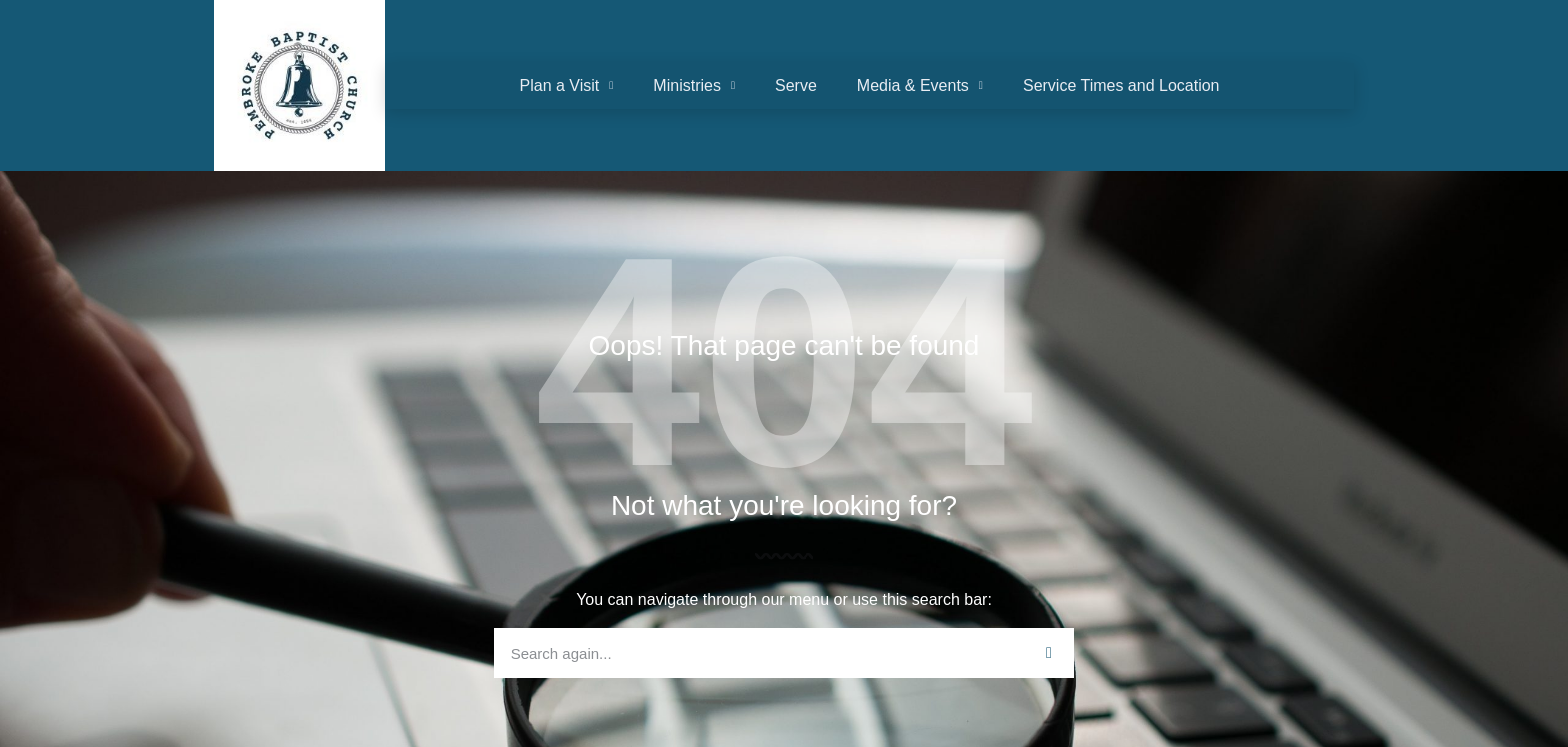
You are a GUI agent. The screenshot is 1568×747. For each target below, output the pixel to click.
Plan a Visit (567, 85)
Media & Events (920, 85)
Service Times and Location (1121, 85)
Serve (796, 85)
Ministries (694, 85)
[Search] (1049, 653)
